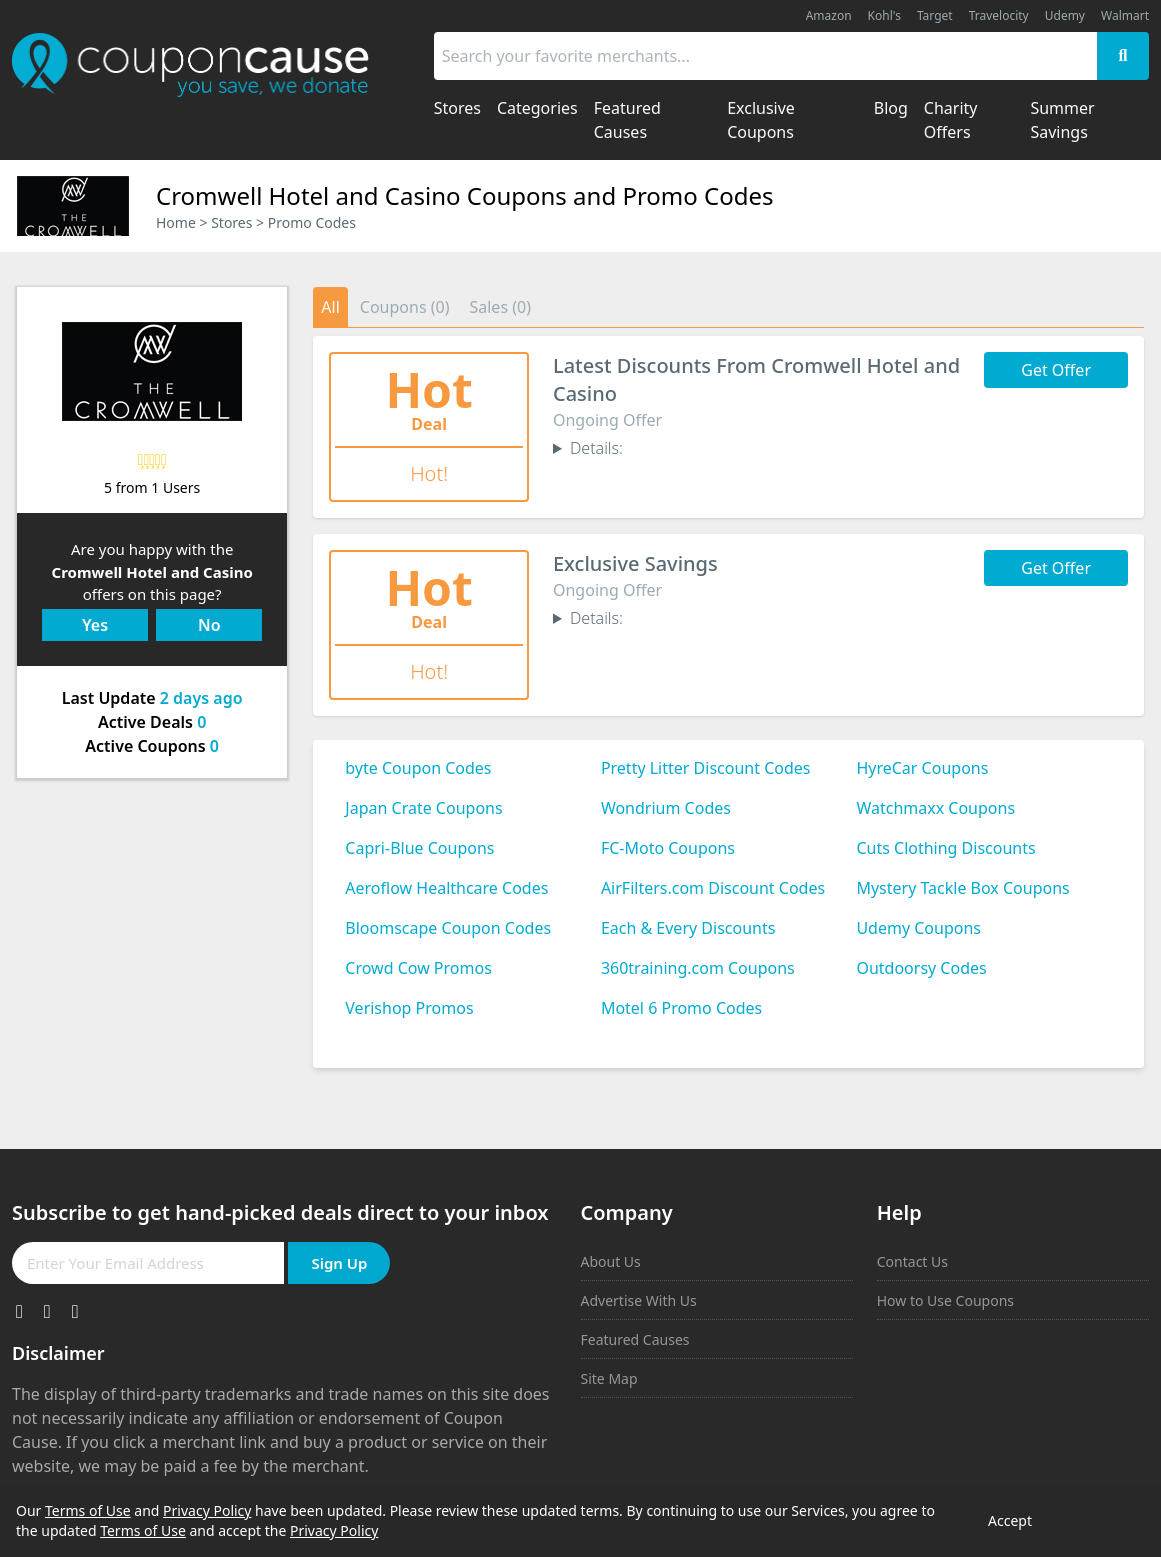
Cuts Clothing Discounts (945, 848)
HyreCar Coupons (922, 768)
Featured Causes (635, 1339)
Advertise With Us (639, 1300)
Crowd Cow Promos (418, 968)
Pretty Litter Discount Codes (706, 768)
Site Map (609, 1378)
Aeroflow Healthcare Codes (446, 888)
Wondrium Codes (666, 808)
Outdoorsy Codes (921, 968)
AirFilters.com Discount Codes (713, 888)
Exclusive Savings (635, 563)
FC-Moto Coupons (668, 848)
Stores (231, 222)
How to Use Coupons (945, 1300)
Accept (1010, 1520)
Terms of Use (88, 1510)
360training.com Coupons (698, 968)
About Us (611, 1261)
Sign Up (339, 1263)
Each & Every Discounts (688, 928)
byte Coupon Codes (418, 768)
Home (176, 222)
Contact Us (912, 1261)
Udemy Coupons (918, 928)
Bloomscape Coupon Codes (448, 928)
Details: (596, 448)
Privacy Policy (207, 1510)
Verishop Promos (409, 1008)
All (330, 307)
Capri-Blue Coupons (419, 848)
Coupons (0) (405, 307)
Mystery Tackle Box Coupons (962, 888)
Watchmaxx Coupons (935, 808)
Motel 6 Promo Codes (681, 1008)
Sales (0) (500, 307)
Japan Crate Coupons (423, 808)
